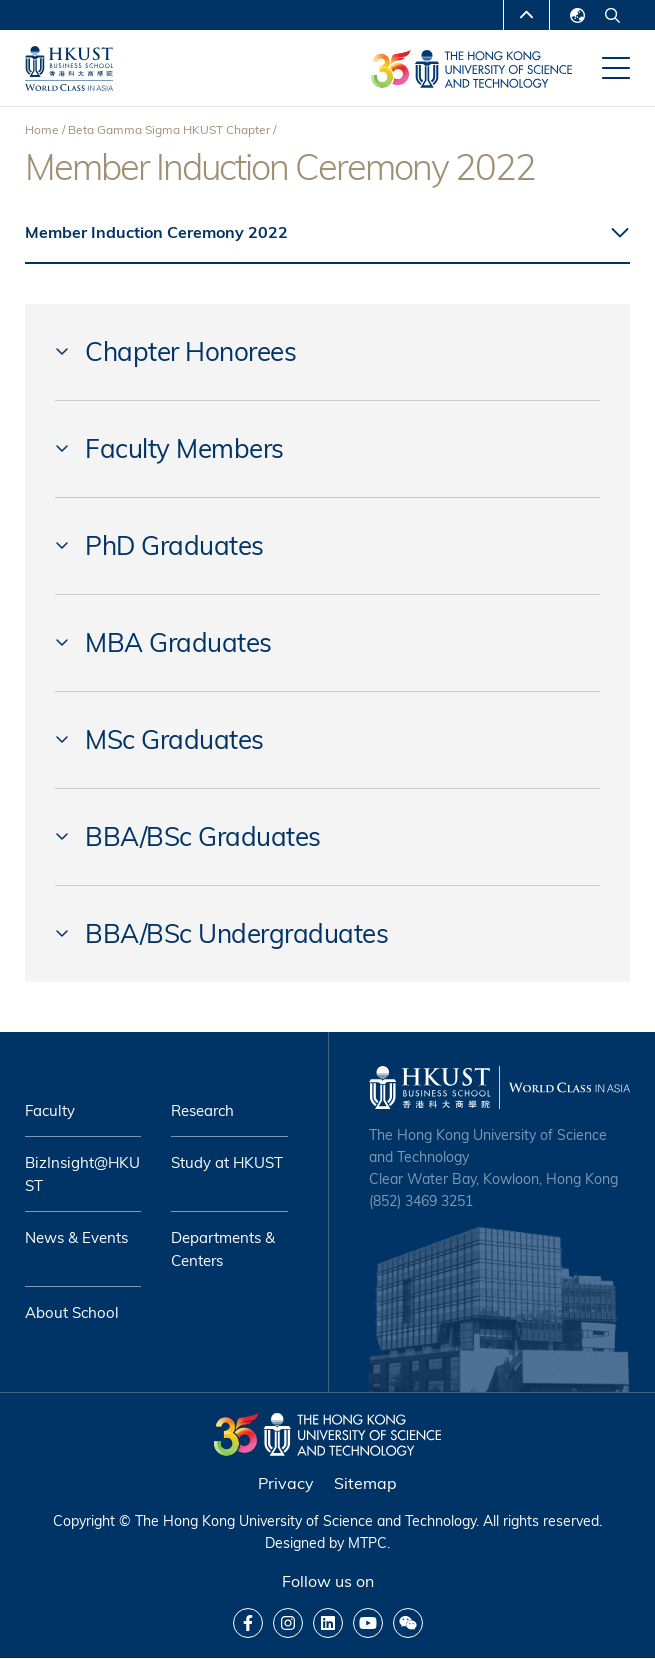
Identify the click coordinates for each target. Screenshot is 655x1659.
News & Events (76, 1237)
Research (202, 1110)
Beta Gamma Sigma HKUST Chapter (169, 129)
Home (42, 129)
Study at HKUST (227, 1162)
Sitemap (365, 1483)
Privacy (286, 1483)
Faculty (50, 1110)
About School (72, 1312)
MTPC (367, 1543)
